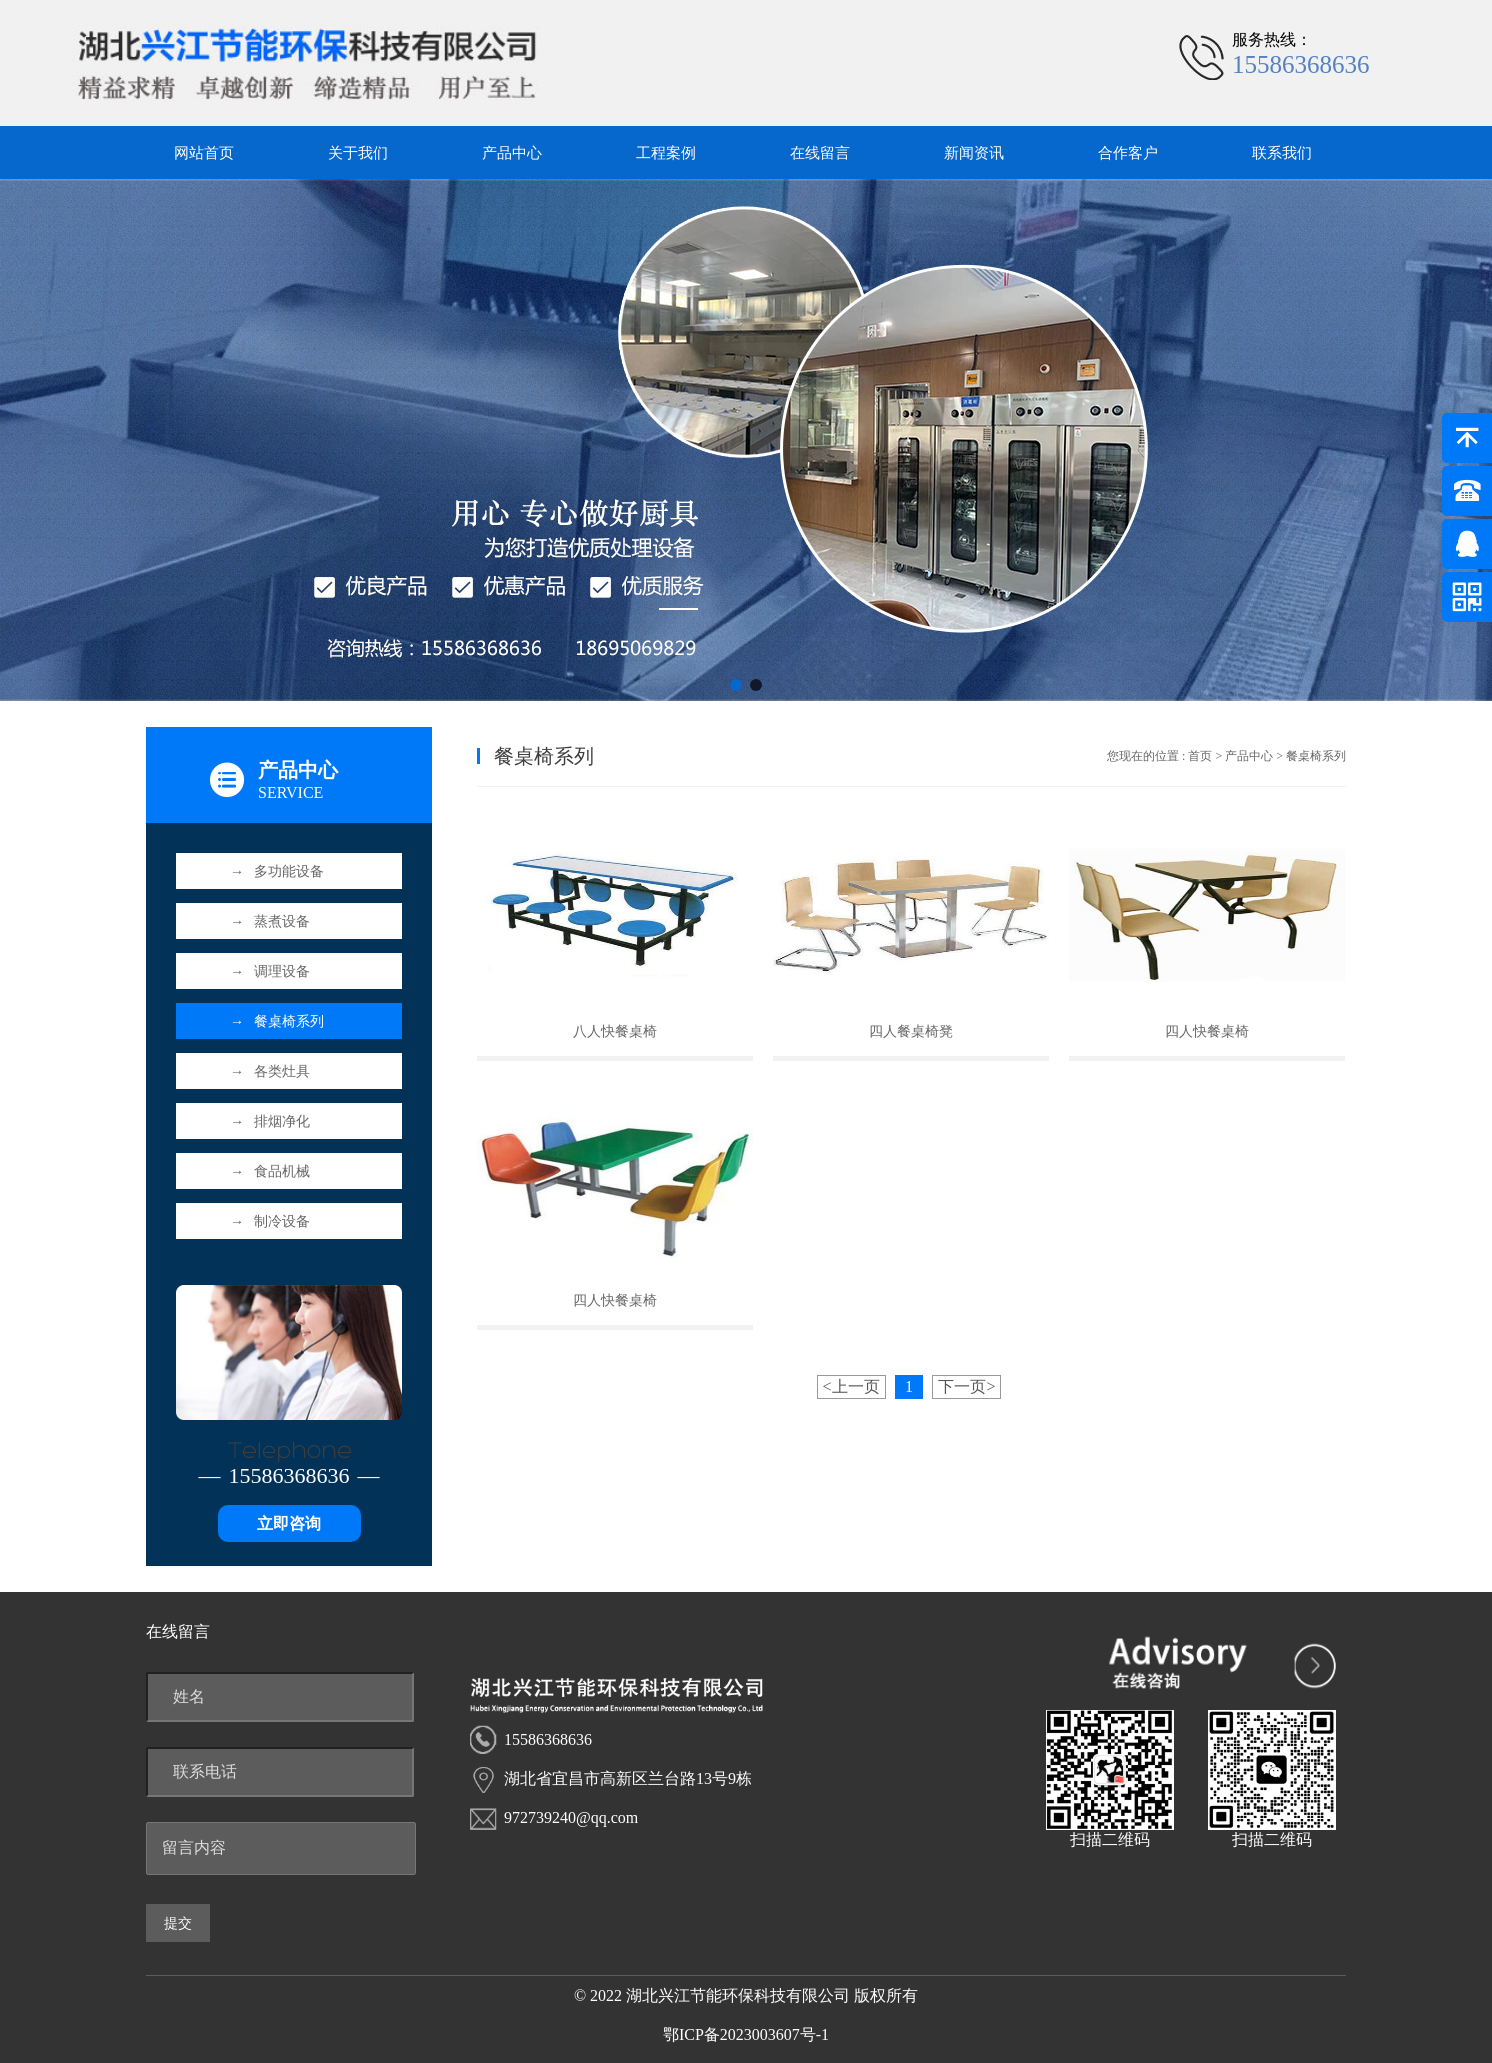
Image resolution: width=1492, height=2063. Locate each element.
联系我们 (1282, 153)
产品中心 (512, 153)
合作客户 (1128, 153)
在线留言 (820, 153)
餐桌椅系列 (277, 1021)
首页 (1200, 756)
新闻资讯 (974, 153)
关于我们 (358, 153)
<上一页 (851, 1386)
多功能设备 (277, 871)
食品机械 (270, 1171)
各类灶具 (270, 1071)
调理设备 (270, 971)
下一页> (966, 1386)
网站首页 (204, 153)
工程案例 (666, 153)
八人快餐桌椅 (615, 1031)
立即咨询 (289, 1523)
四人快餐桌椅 (1207, 1031)
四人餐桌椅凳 (911, 1031)
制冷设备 (270, 1221)
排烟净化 (270, 1121)
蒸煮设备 (270, 921)
